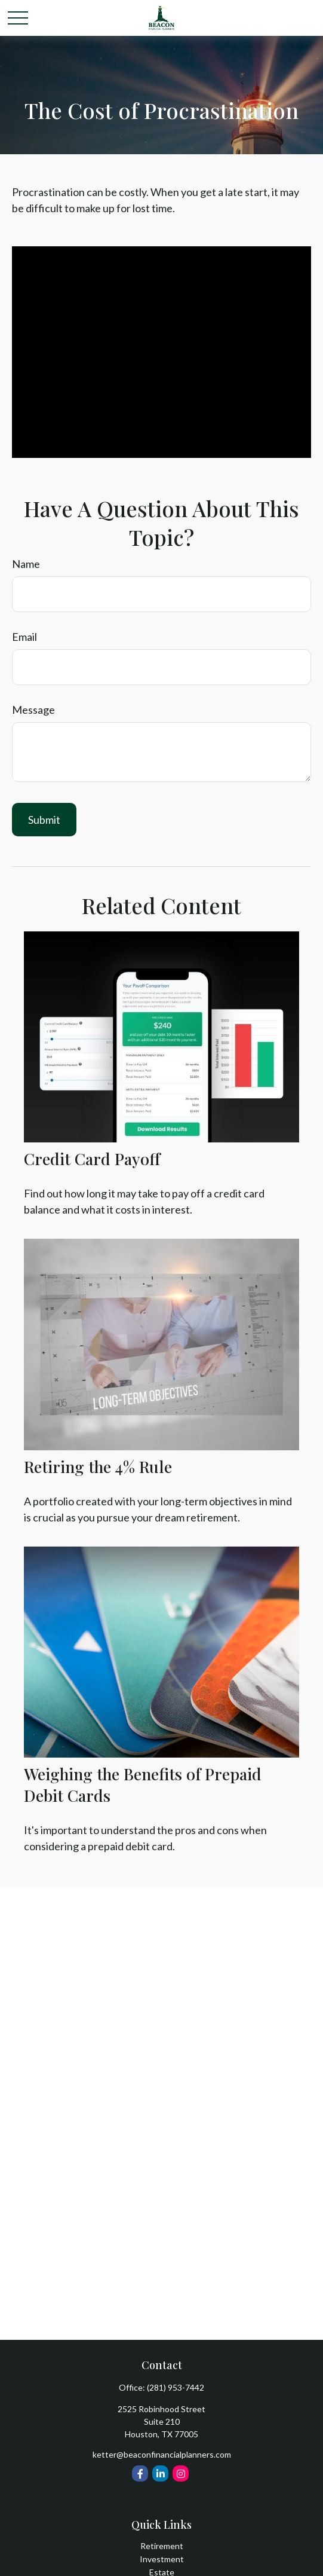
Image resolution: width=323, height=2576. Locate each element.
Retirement (161, 2546)
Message (33, 709)
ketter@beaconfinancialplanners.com (162, 2454)
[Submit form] (44, 819)
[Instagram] (181, 2473)
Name (26, 563)
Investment (162, 2559)
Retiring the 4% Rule (98, 1466)
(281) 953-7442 (175, 2387)
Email (24, 636)
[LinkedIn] (160, 2473)
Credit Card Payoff (92, 1158)
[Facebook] (140, 2473)
